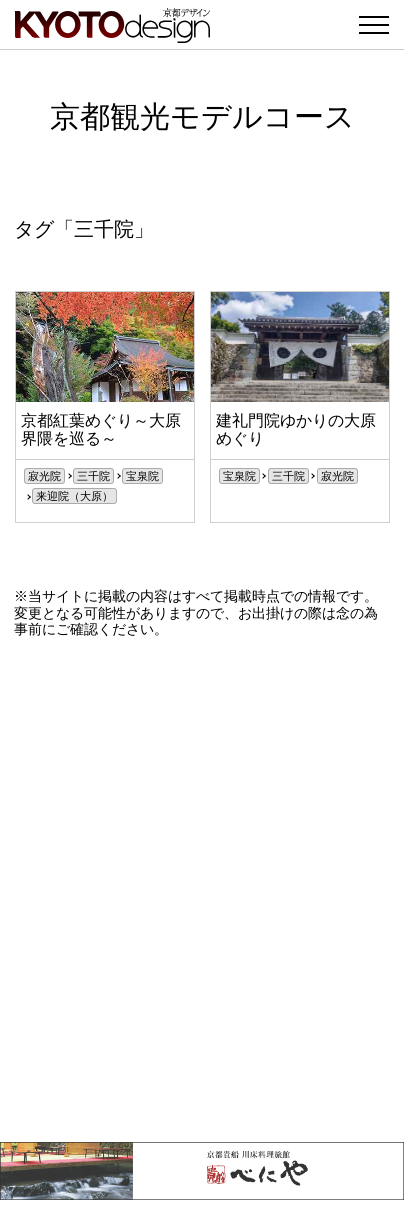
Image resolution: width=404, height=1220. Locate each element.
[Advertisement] (202, 890)
